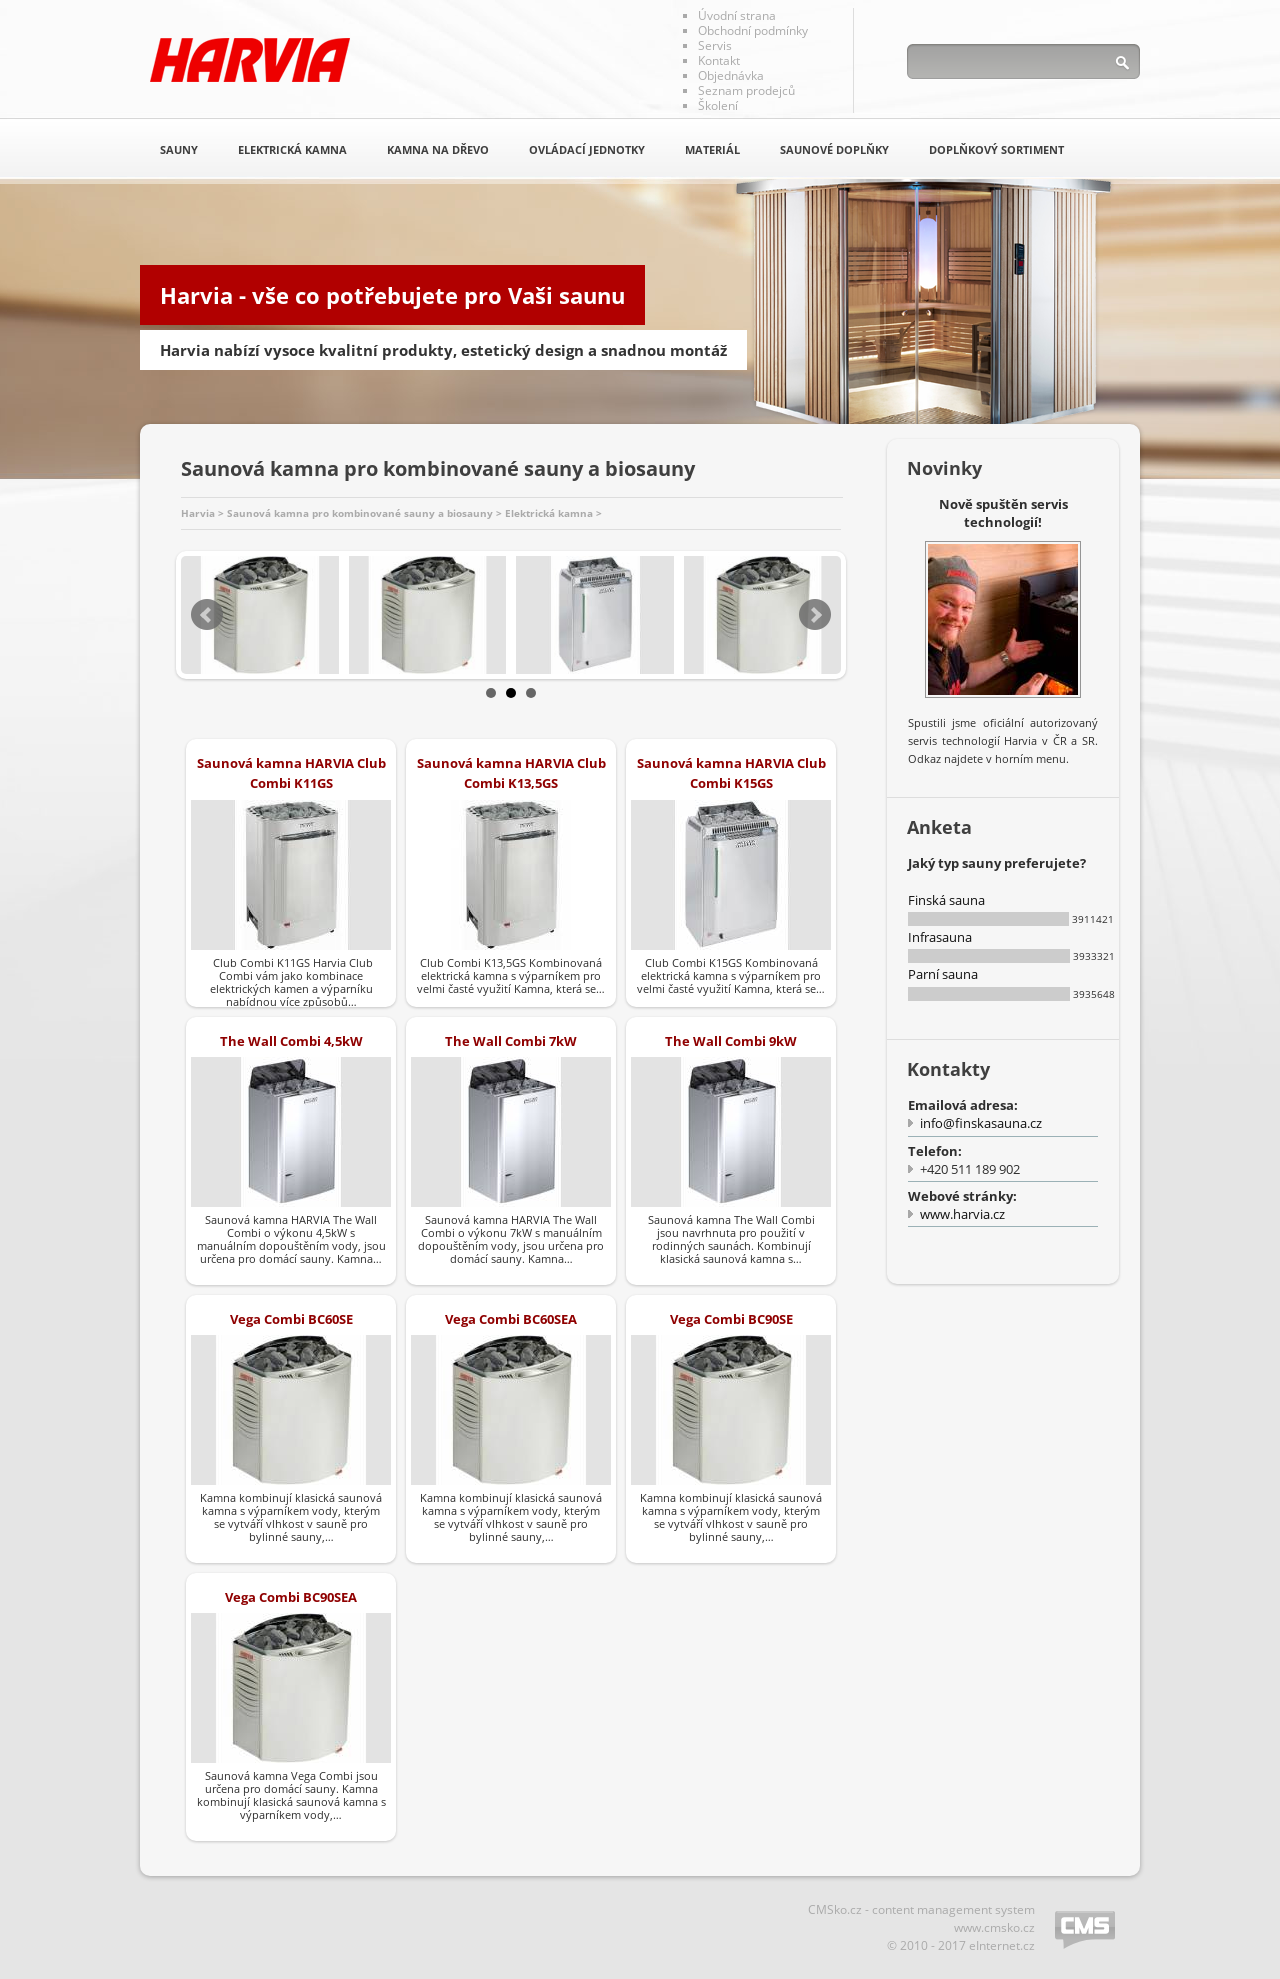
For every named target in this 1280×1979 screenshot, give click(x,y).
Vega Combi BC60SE (291, 1319)
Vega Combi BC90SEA (291, 1597)
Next (815, 615)
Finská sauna (946, 900)
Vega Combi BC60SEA (511, 1319)
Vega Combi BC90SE (731, 1319)
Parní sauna (943, 974)
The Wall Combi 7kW (511, 1041)
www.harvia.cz (962, 1214)
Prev (207, 615)
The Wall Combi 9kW (731, 1041)
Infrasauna (940, 937)
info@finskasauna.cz (981, 1123)
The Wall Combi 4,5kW (291, 1041)
